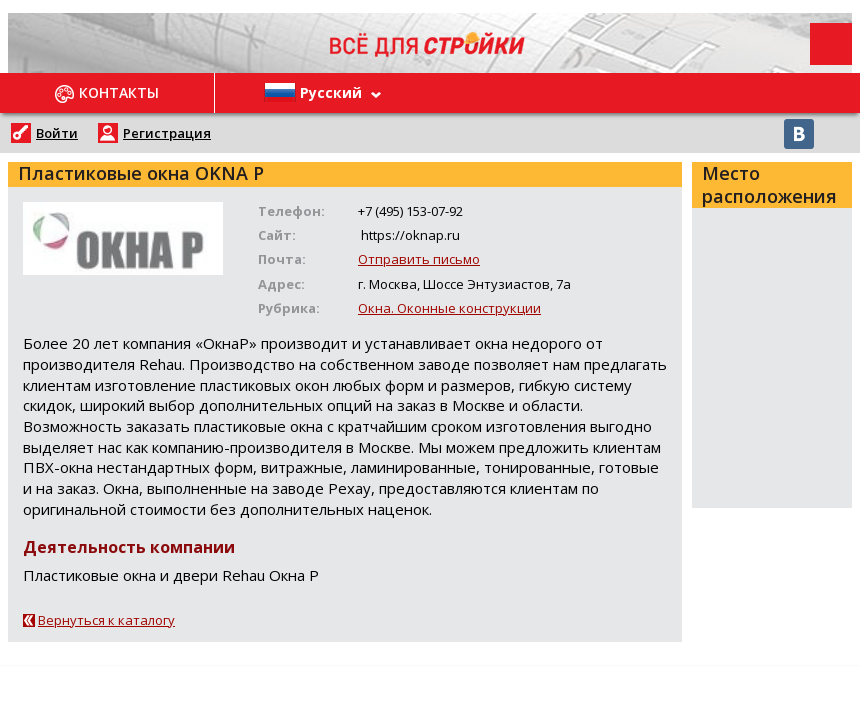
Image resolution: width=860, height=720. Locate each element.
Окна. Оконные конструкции (449, 308)
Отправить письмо (419, 259)
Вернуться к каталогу (106, 620)
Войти (57, 133)
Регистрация (167, 133)
